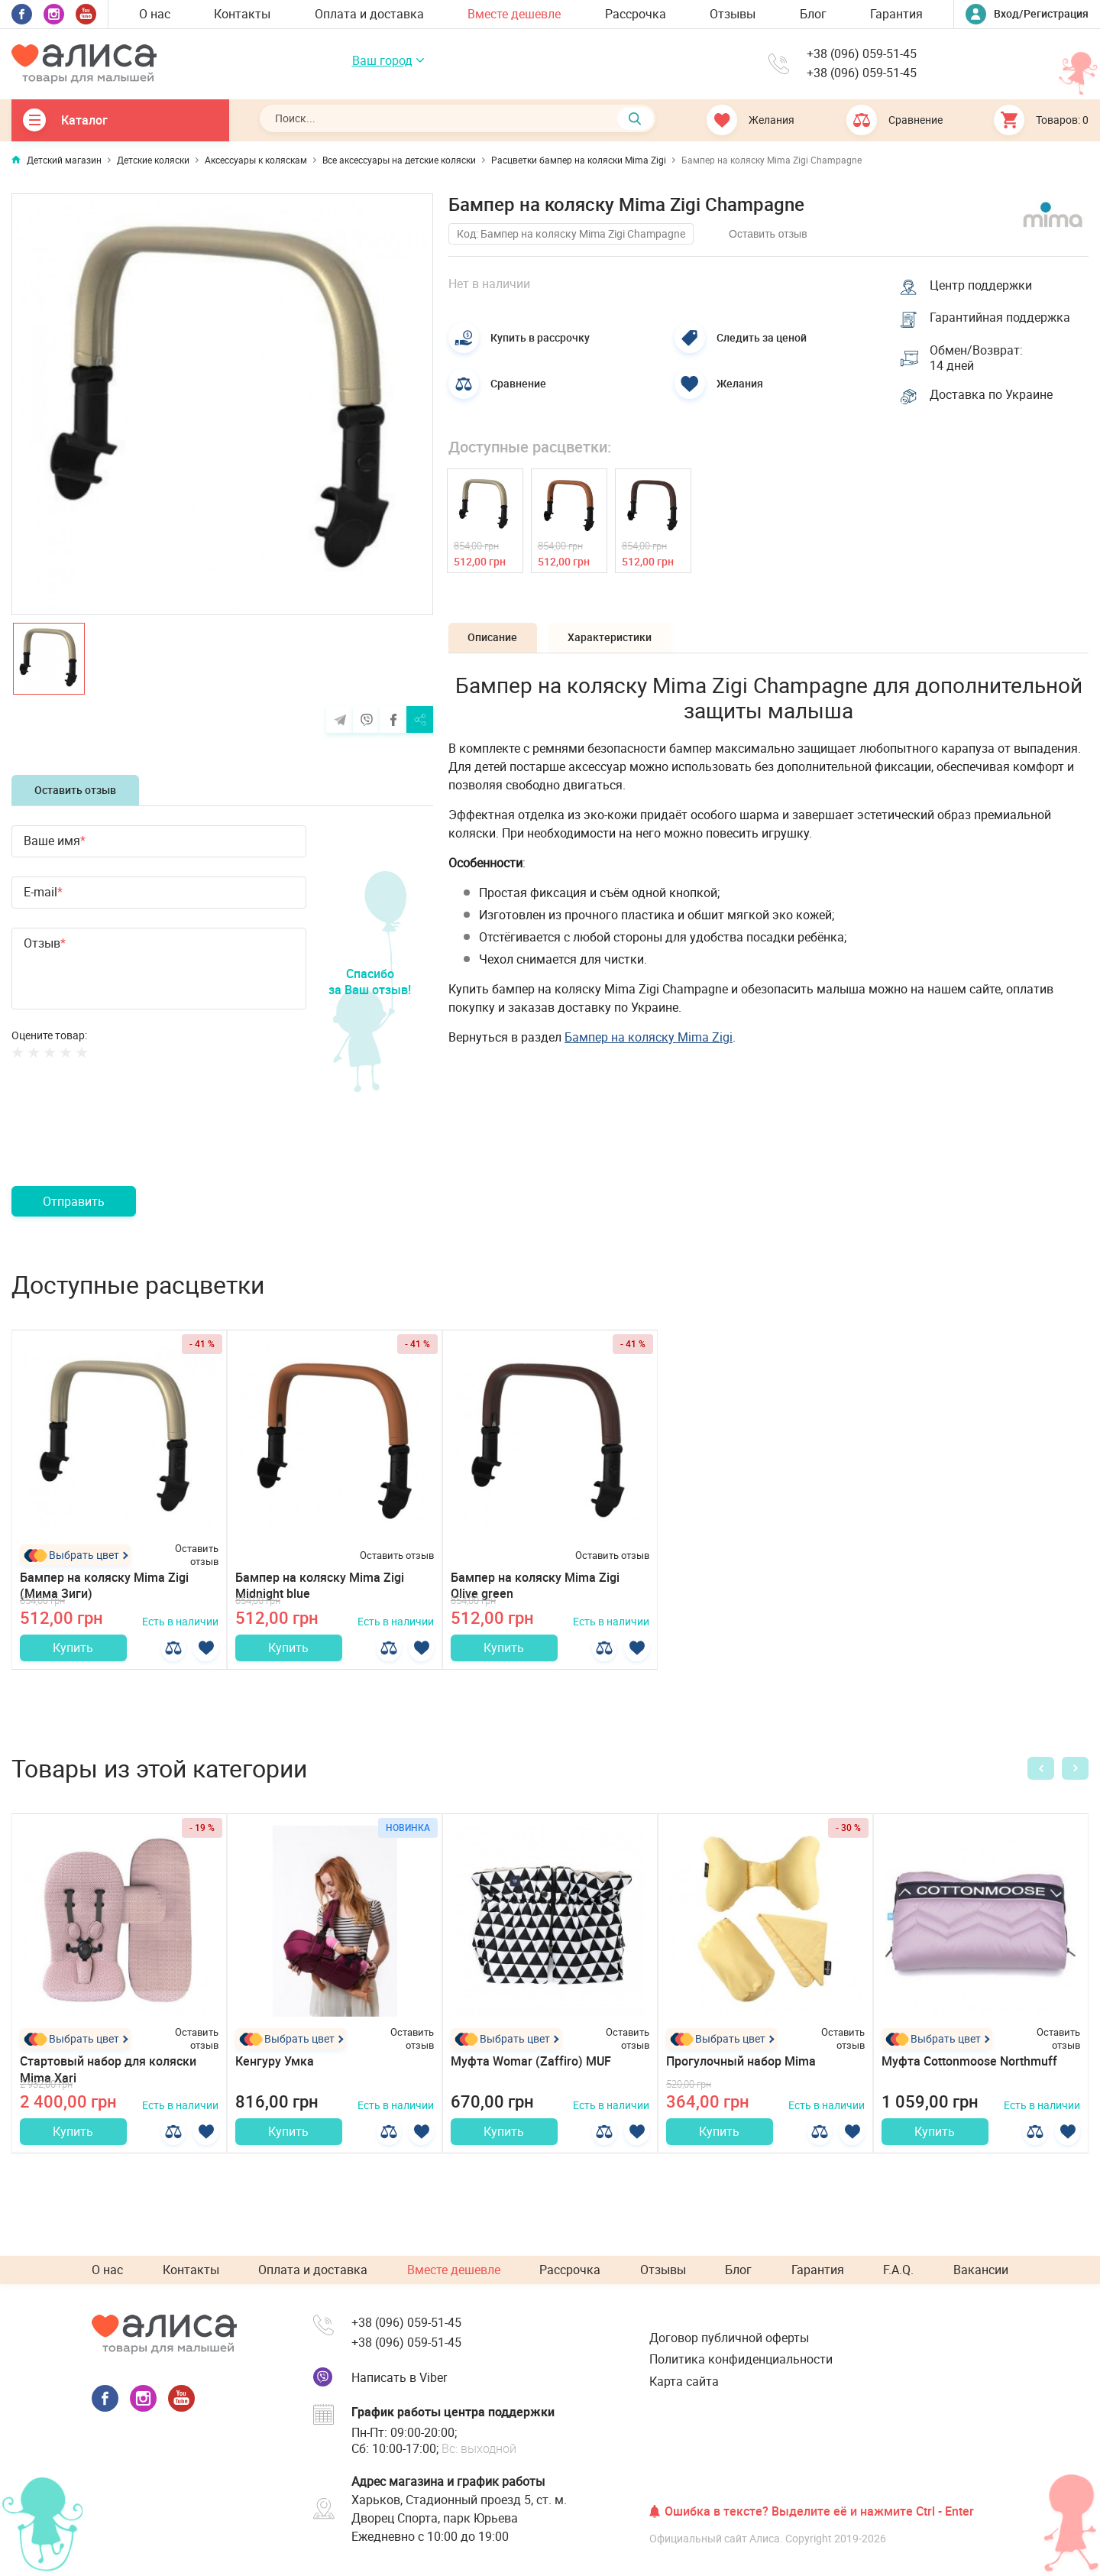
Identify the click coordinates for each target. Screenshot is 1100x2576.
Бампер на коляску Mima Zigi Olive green (535, 1585)
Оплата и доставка (369, 13)
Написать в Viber (399, 2377)
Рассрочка (635, 13)
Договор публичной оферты (729, 2337)
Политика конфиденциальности (741, 2359)
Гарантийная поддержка (1001, 318)
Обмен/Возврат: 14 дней (977, 361)
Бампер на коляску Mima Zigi (649, 1042)
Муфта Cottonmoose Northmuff (969, 2070)
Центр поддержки (982, 284)
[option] (222, 404)
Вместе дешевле (514, 13)
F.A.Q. (898, 2269)
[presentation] (127, 1141)
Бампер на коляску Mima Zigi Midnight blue (319, 1585)
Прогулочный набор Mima (741, 2070)
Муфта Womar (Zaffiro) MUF (531, 2070)
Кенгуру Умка (274, 2070)
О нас (154, 13)
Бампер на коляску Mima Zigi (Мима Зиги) (104, 1585)
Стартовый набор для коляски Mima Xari (108, 2078)
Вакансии (980, 2269)
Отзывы (732, 13)
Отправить (74, 1201)
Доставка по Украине (992, 400)
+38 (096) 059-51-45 (862, 55)
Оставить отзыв (75, 790)
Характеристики (620, 642)
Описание (496, 642)
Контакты (242, 13)
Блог (813, 13)
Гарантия (896, 13)
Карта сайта (684, 2381)
